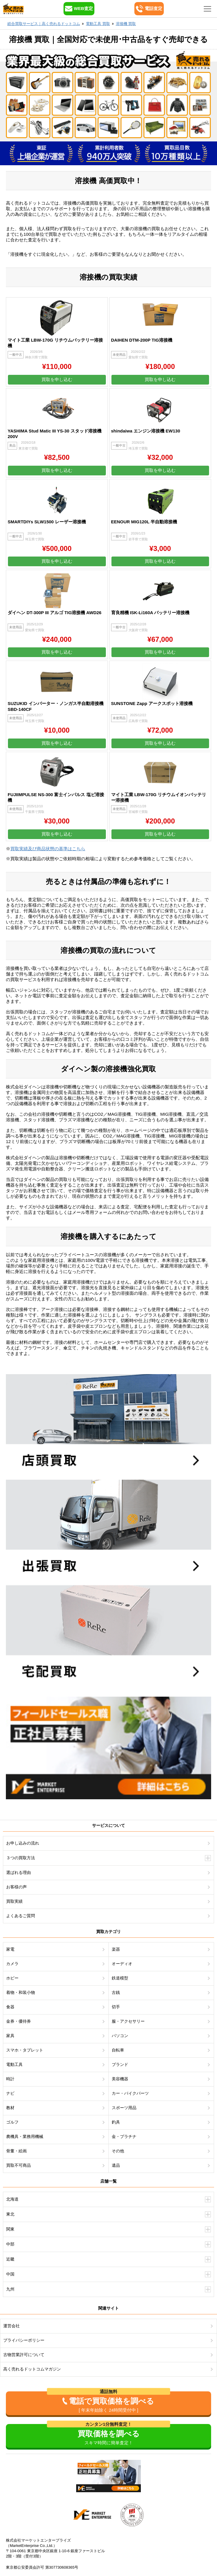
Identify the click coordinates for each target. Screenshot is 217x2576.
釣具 (116, 2122)
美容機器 (120, 2078)
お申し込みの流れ (22, 1843)
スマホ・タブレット (24, 2050)
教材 (10, 2107)
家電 (10, 1949)
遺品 (116, 2165)
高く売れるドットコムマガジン (32, 2369)
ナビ (10, 2093)
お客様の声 (16, 1887)
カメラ (12, 1963)
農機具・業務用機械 (24, 2136)
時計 (10, 2078)
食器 (10, 2006)
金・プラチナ (124, 2136)
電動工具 (14, 2064)
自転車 (118, 2050)
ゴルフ (12, 2122)
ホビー (12, 1978)
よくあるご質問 (20, 1915)
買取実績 (14, 1901)
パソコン (120, 2035)
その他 (118, 2151)
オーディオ (122, 1963)
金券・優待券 (18, 2021)
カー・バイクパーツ (130, 2093)
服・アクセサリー (128, 2021)
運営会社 (11, 2325)
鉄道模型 (120, 1978)
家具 (10, 2035)
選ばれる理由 (18, 1872)
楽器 (116, 1949)
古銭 (116, 1992)
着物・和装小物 (20, 1992)
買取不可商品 (18, 2165)
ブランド (120, 2064)
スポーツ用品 (124, 2107)
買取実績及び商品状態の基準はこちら (47, 848)
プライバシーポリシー (23, 2340)
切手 (116, 2006)
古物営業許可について (23, 2354)
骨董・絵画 (16, 2151)
